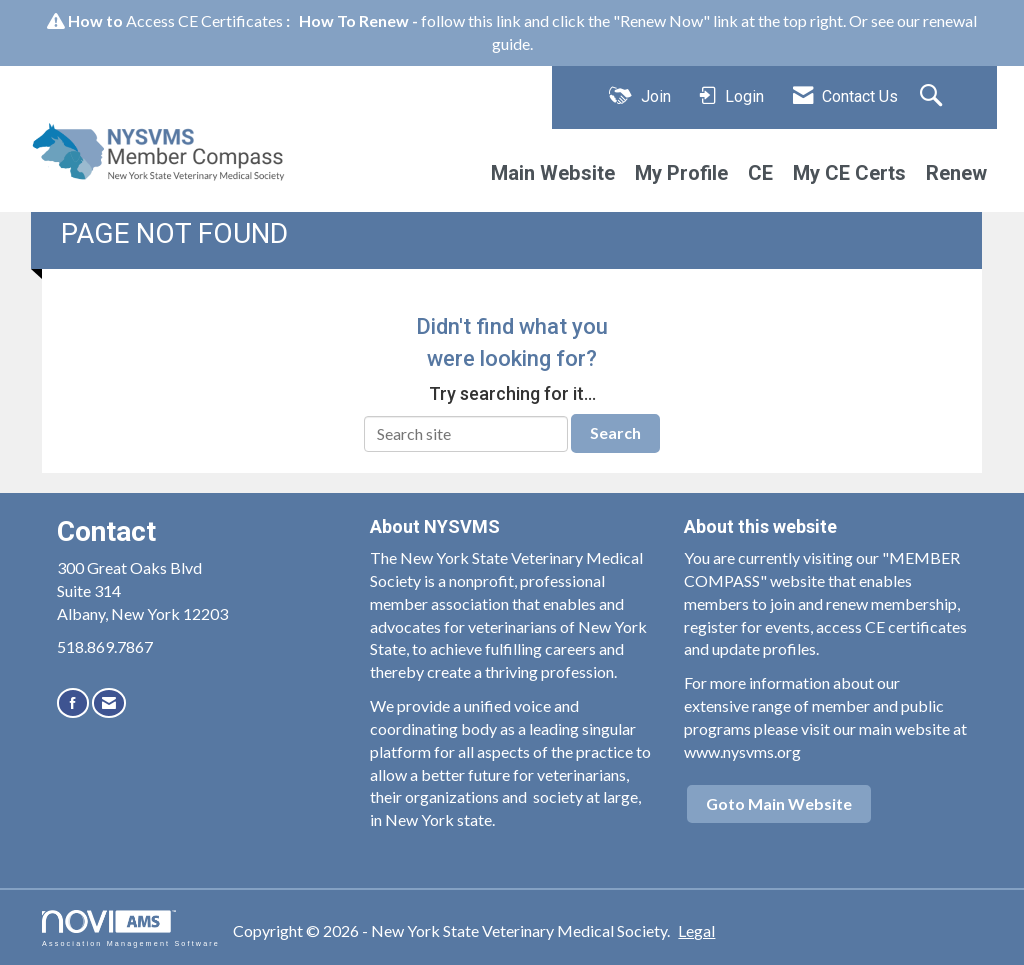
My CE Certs (849, 173)
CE (760, 173)
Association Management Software (131, 928)
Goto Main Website (779, 803)
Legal (696, 930)
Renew (956, 173)
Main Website (553, 173)
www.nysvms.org (742, 751)
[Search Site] (933, 97)
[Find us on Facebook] (73, 702)
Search (615, 432)
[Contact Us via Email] (109, 702)
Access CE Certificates (204, 20)
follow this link (471, 20)
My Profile (681, 173)
